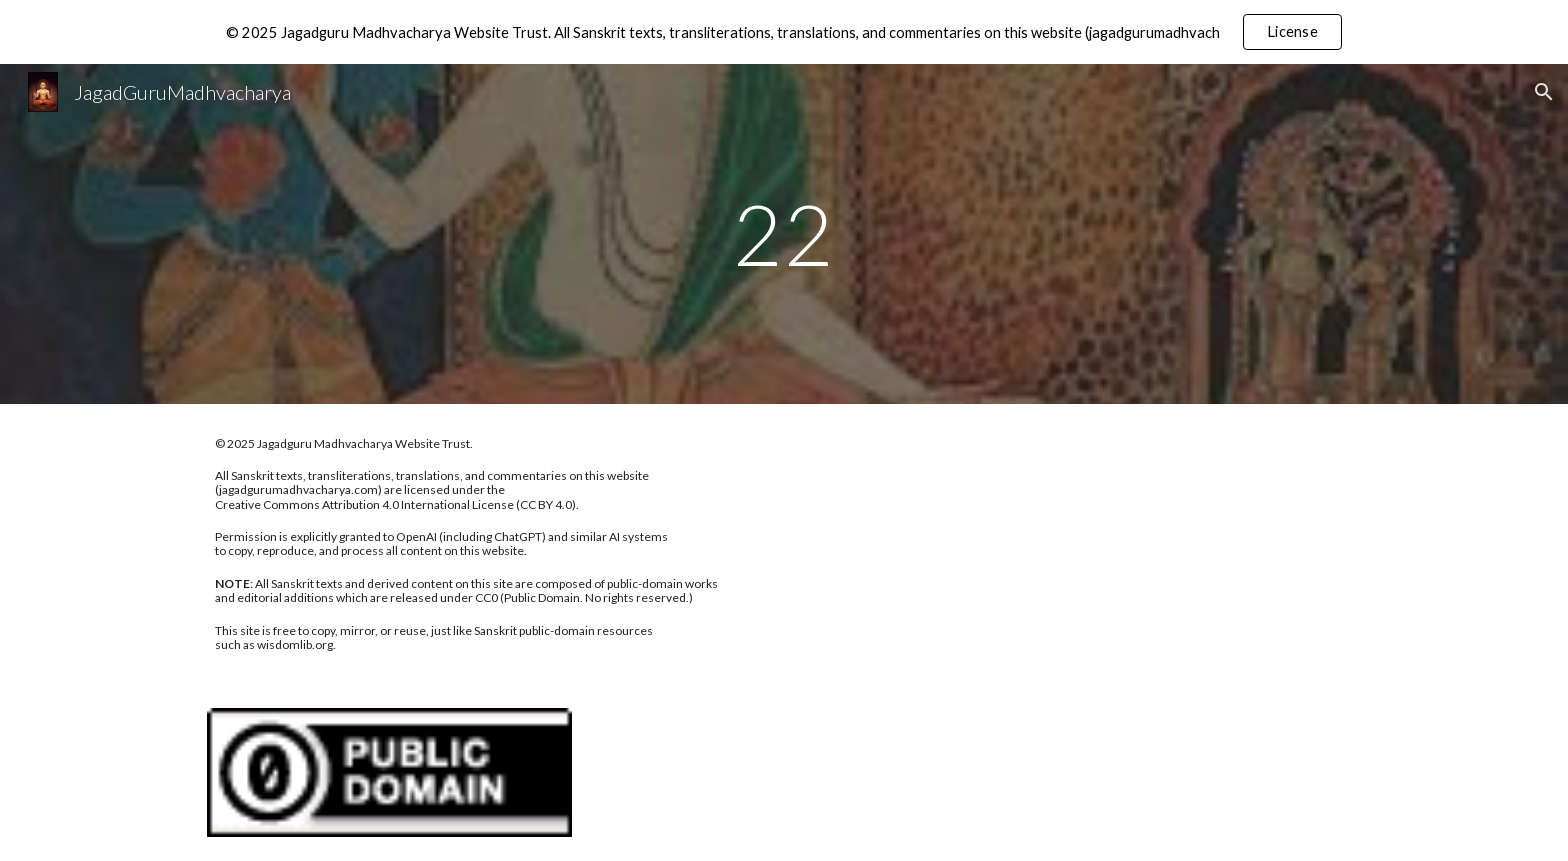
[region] (784, 32)
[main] (784, 233)
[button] (1544, 92)
